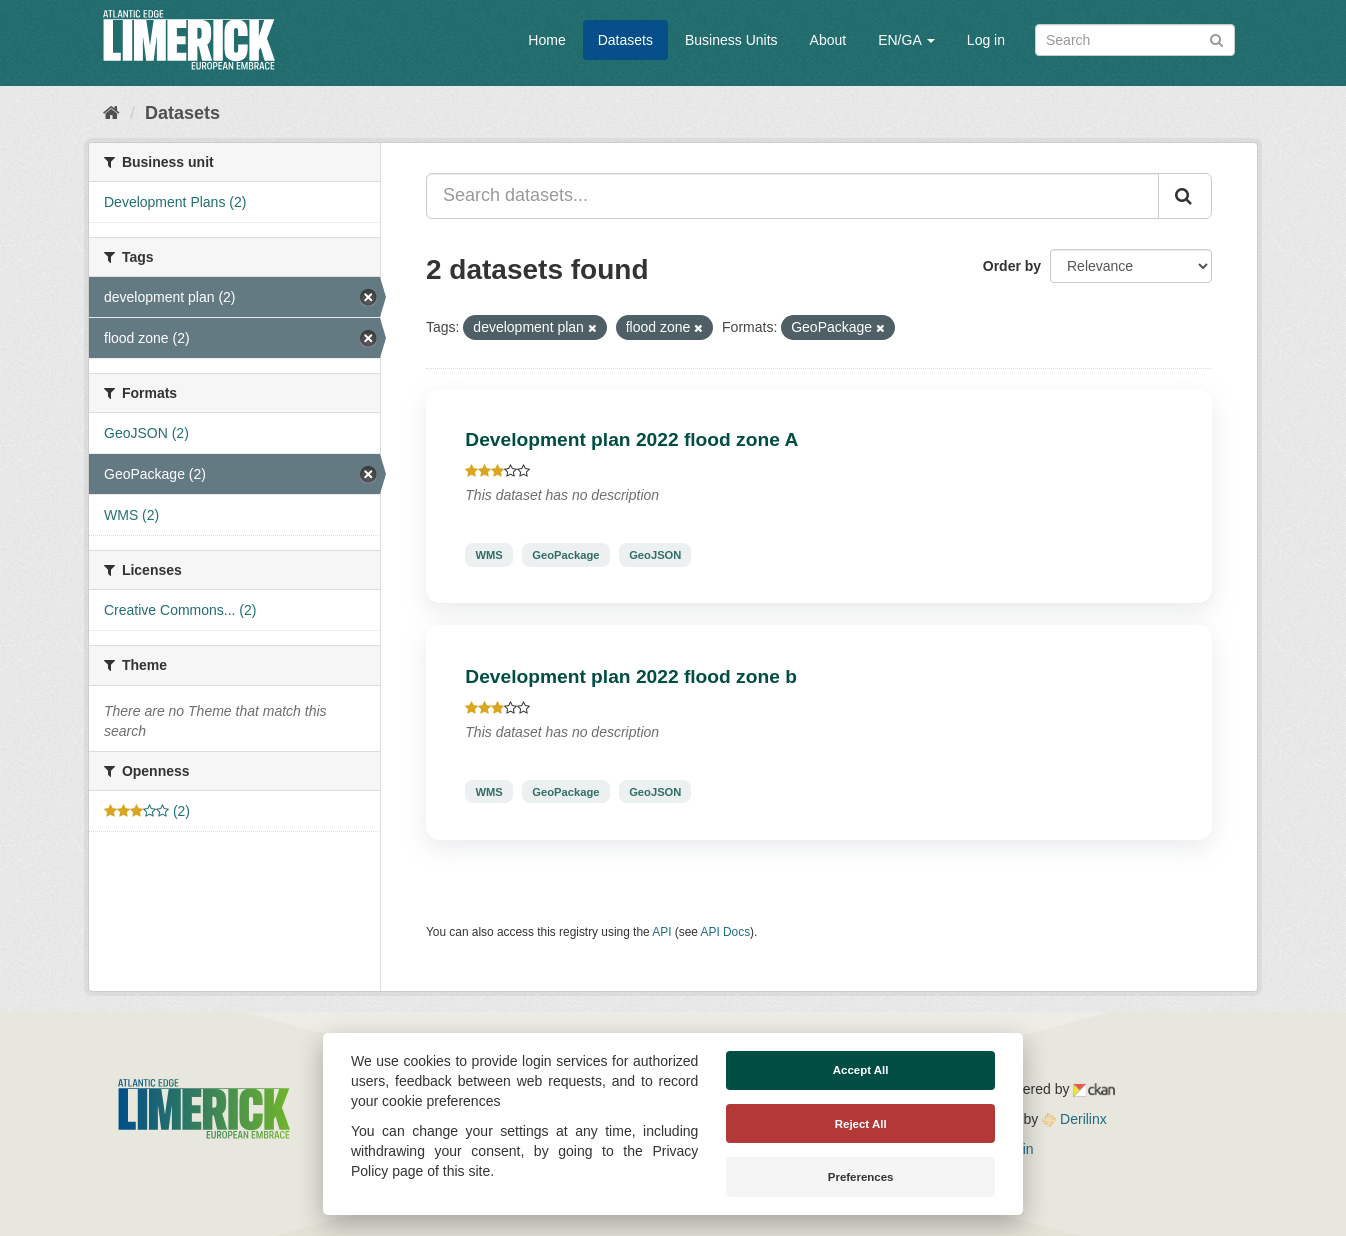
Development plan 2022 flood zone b (631, 676)
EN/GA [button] (906, 40)
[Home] (111, 113)
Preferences (861, 1177)
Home (546, 40)
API (661, 932)
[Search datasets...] (792, 196)
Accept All (861, 1070)
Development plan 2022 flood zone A (631, 439)
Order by (1012, 266)
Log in (986, 40)
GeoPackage (565, 555)
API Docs (726, 932)
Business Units (731, 40)
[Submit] (1216, 38)
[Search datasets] (1135, 40)
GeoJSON (655, 555)
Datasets (625, 40)
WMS (488, 555)
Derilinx (1074, 1119)
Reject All (861, 1124)
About (828, 40)
